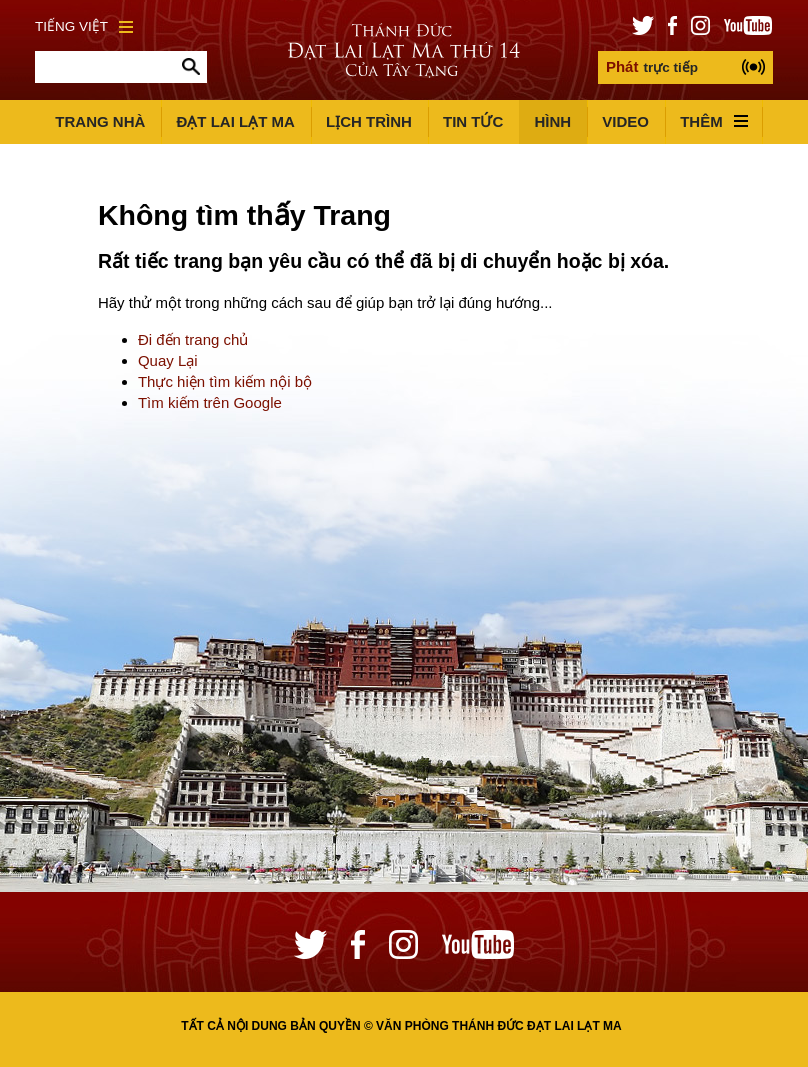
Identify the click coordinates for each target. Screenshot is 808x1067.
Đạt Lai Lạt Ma (235, 121)
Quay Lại (168, 360)
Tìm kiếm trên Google (210, 402)
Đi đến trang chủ (193, 339)
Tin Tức (473, 121)
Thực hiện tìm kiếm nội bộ (225, 381)
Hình (552, 121)
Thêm (714, 121)
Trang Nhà (100, 121)
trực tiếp (652, 66)
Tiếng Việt (84, 26)
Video (625, 121)
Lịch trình (369, 121)
